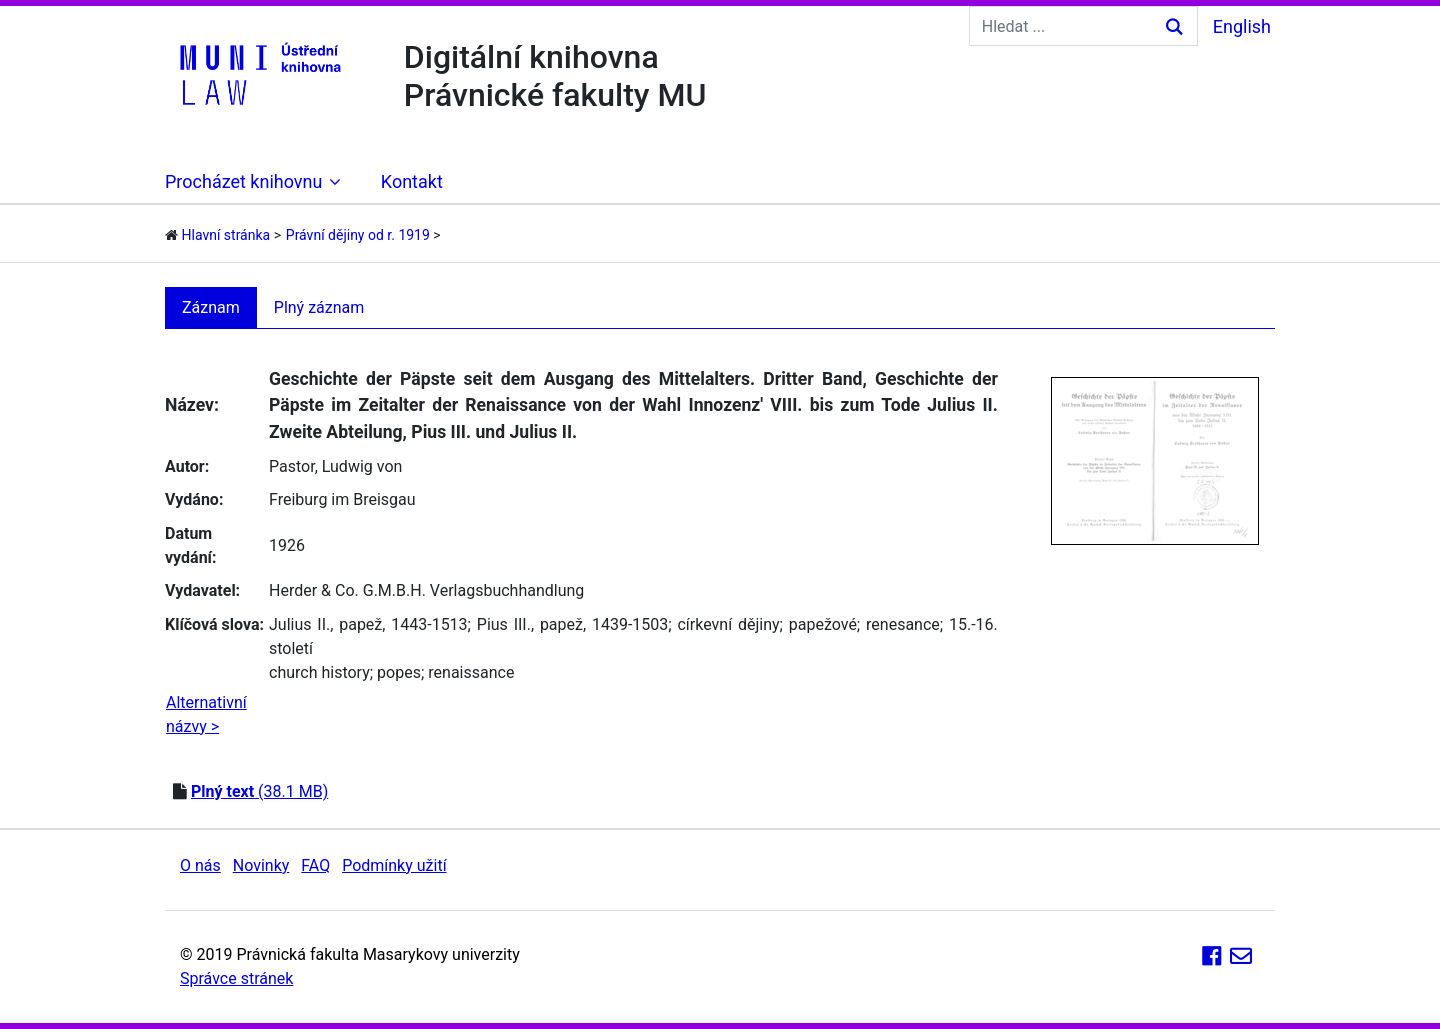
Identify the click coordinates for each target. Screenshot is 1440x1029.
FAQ (315, 865)
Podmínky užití (394, 865)
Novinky (261, 865)
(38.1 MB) (259, 791)
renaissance (471, 672)
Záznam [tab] (211, 307)
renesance (903, 624)
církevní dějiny (728, 624)
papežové (823, 624)
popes (399, 672)
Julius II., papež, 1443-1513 (368, 624)
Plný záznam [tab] (319, 307)
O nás (200, 865)
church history (319, 672)
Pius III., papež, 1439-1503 (573, 624)
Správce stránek (236, 978)
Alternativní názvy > (206, 714)
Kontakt (412, 181)
